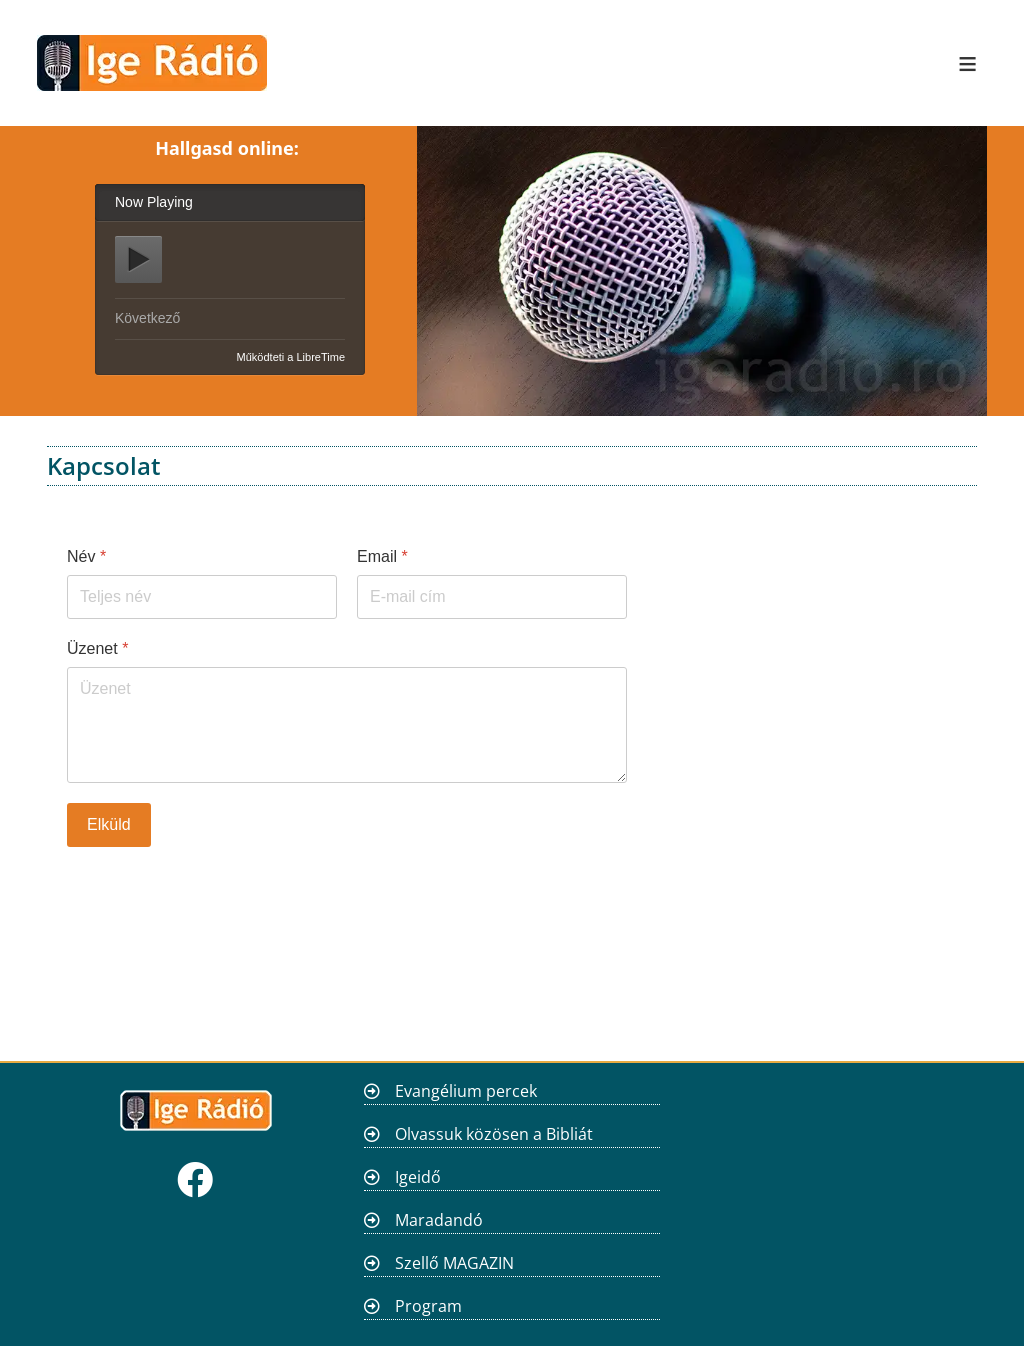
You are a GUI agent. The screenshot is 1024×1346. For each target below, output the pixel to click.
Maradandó (439, 1220)
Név (86, 556)
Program (428, 1306)
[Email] (492, 597)
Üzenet (97, 648)
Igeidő (418, 1177)
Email (382, 556)
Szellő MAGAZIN (454, 1263)
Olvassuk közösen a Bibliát (494, 1134)
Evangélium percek (466, 1091)
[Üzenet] (347, 725)
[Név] (202, 597)
